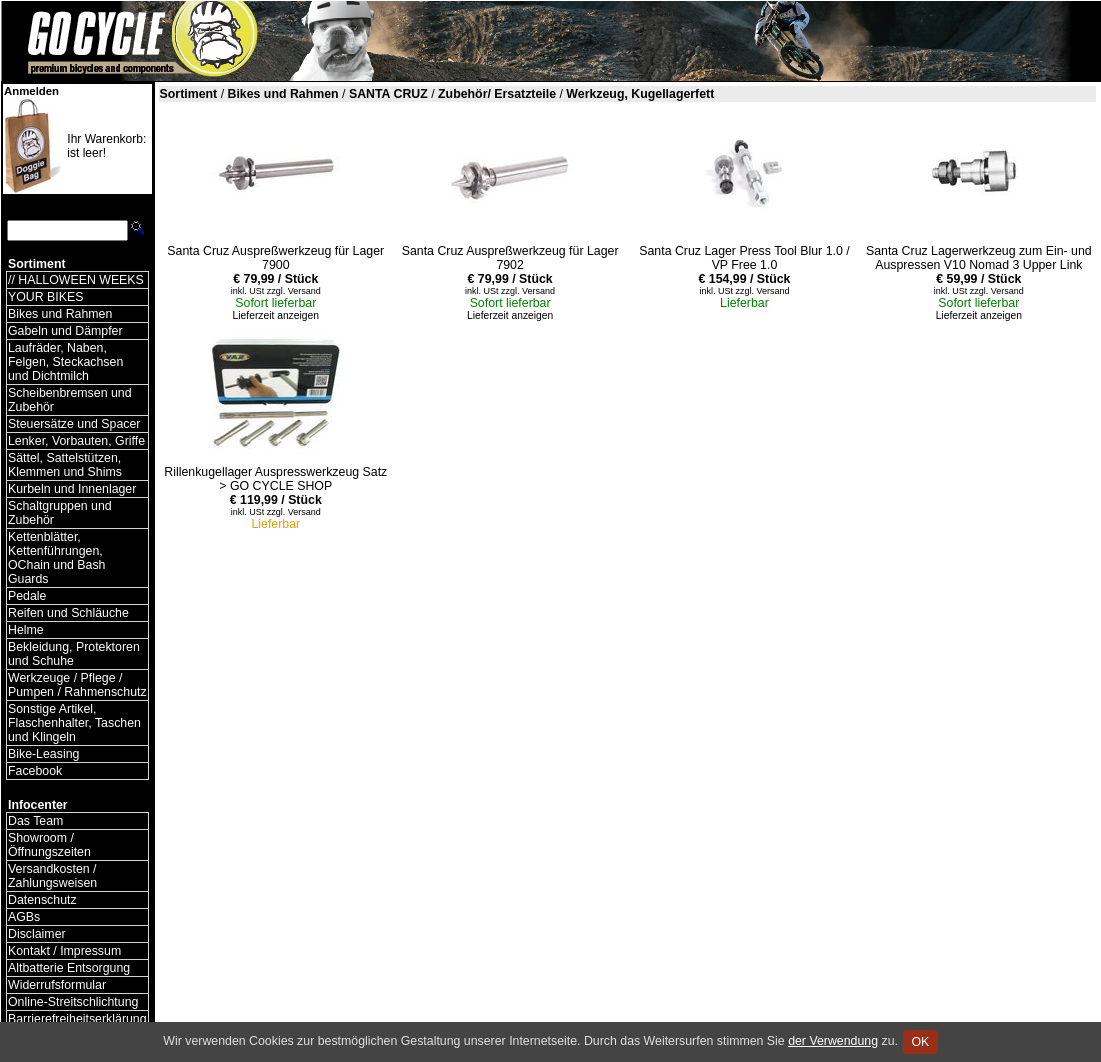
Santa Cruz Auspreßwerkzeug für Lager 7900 (275, 258)
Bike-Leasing (43, 754)
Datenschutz (42, 900)
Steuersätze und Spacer (74, 424)
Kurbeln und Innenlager (72, 489)
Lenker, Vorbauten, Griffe (76, 441)
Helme (26, 630)
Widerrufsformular (57, 985)
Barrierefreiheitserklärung (77, 1019)
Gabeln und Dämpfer (65, 331)
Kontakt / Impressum (64, 951)
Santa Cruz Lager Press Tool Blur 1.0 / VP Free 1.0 (744, 258)
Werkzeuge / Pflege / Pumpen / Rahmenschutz (77, 685)
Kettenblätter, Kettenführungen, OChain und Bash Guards (56, 558)
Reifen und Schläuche (68, 613)
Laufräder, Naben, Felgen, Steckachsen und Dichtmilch (65, 362)
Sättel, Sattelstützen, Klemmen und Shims (65, 465)
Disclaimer (37, 934)
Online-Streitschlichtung (73, 1002)
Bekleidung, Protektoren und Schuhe (74, 654)
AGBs (24, 917)
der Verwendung (833, 1041)
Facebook (35, 771)
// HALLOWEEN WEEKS (76, 280)
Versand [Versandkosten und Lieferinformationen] (304, 291)
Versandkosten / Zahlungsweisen (52, 876)
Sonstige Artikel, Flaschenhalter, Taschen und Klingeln (74, 723)
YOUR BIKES (45, 297)
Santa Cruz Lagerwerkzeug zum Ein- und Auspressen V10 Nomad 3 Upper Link (979, 258)
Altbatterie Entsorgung (69, 968)
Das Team (35, 821)
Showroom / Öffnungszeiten (49, 845)
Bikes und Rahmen (60, 314)
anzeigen (298, 315)
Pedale (27, 596)
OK (920, 1042)
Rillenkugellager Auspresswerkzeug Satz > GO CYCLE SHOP (275, 479)
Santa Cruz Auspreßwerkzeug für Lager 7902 (510, 258)
